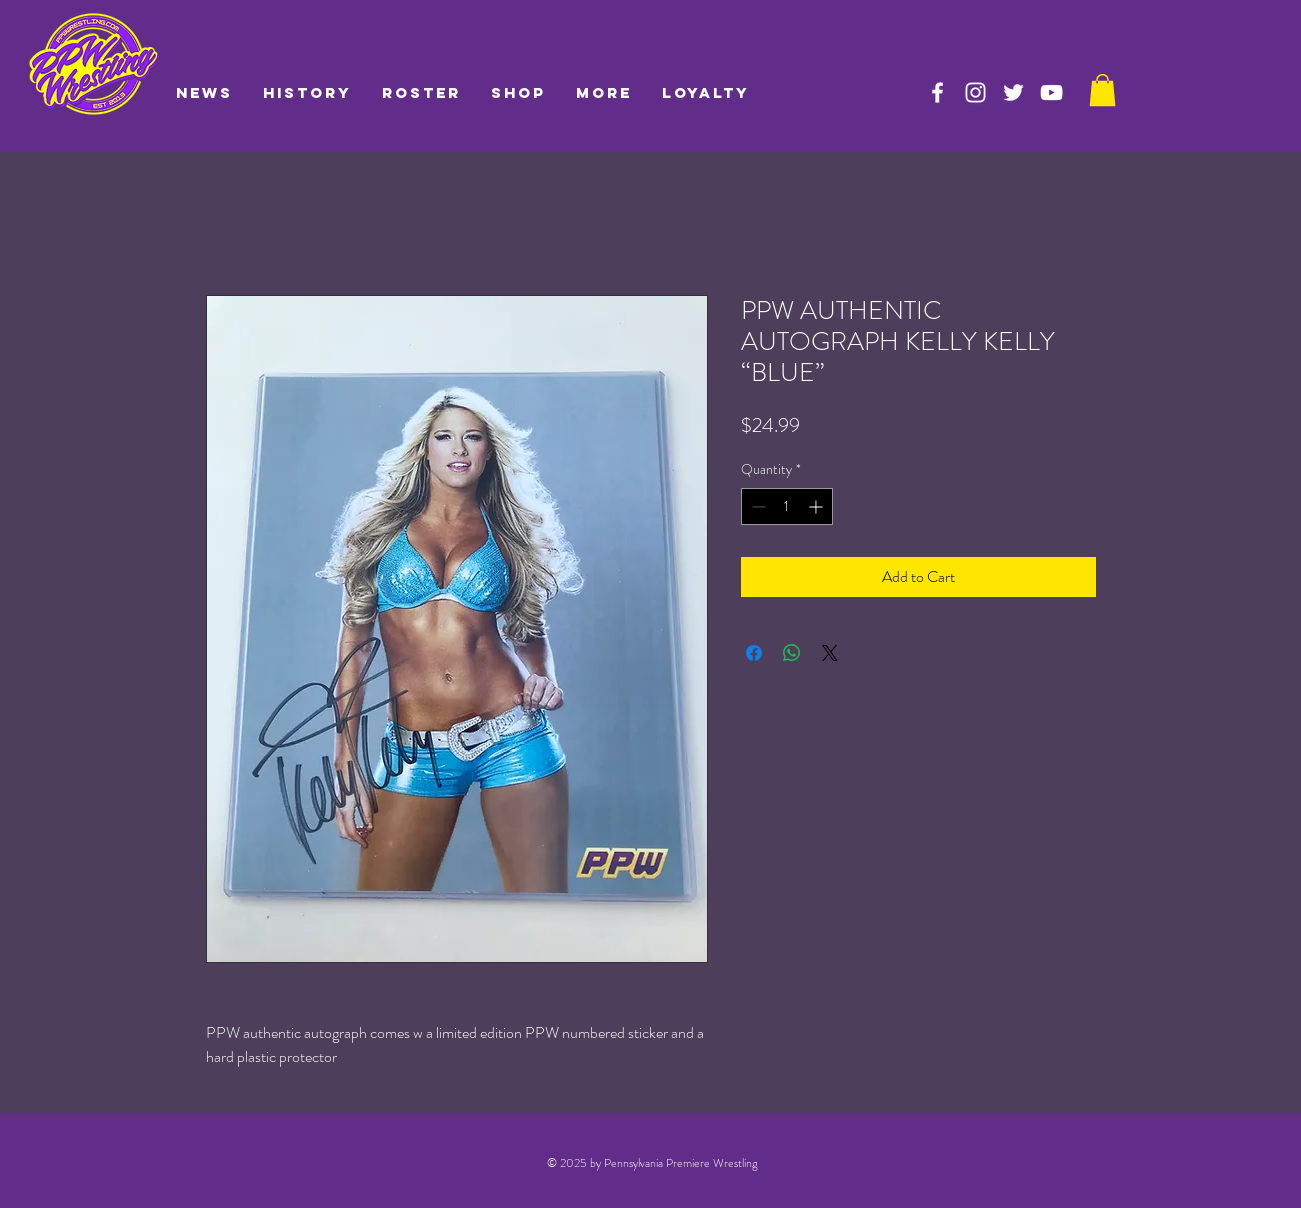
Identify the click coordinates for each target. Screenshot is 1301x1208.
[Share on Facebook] (754, 653)
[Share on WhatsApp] (792, 653)
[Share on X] (830, 653)
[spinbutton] (787, 506)
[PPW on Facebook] (937, 92)
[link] (1102, 90)
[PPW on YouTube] (1051, 92)
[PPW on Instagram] (975, 92)
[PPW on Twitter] (1013, 92)
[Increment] (817, 506)
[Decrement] (756, 506)
